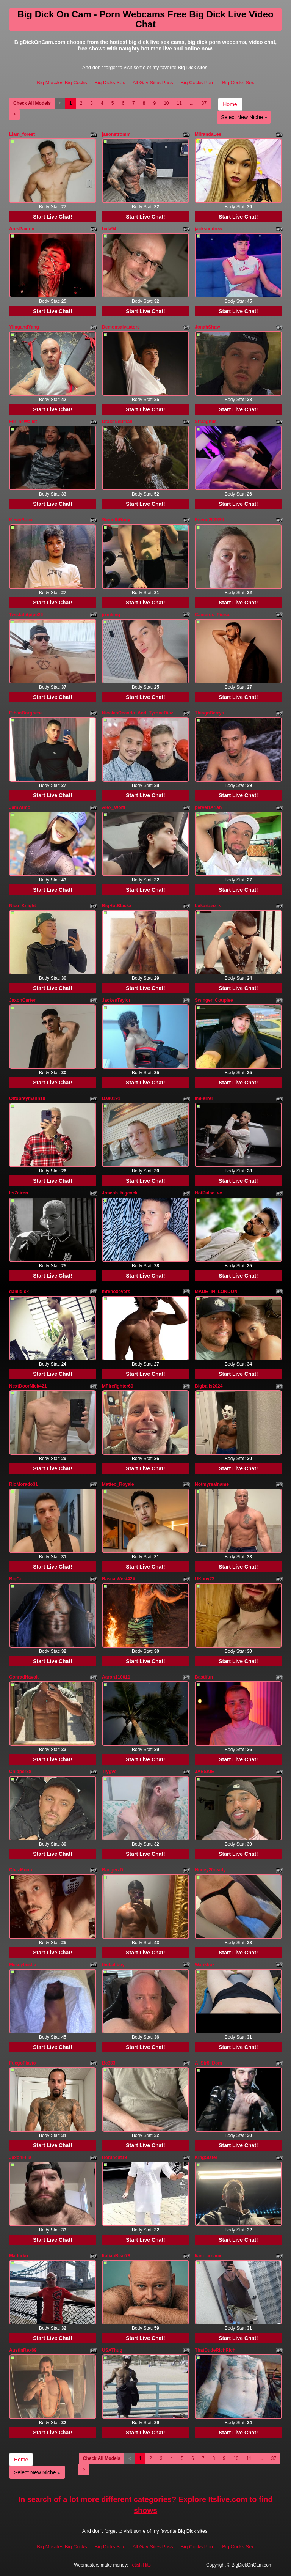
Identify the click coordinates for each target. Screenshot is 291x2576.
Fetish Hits (140, 2565)
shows (145, 2510)
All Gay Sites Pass (153, 82)
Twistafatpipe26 (26, 614)
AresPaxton (21, 228)
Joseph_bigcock (120, 1193)
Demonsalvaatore (121, 327)
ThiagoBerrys (209, 713)
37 (204, 103)
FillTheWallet (23, 421)
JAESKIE (204, 1771)
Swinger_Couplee (214, 1000)
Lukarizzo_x (208, 905)
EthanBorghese (26, 713)
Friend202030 (209, 519)
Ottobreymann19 (27, 1098)
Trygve (109, 1771)
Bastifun (204, 1677)
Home (230, 104)
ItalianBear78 (116, 2255)
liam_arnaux (208, 2255)
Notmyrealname (212, 1484)
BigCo (15, 1578)
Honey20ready (210, 1870)
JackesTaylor (116, 1000)
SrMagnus (206, 421)
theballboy (113, 1964)
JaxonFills (20, 2157)
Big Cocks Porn (198, 82)
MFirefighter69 (117, 1386)
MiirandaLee (208, 134)
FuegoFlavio (22, 2063)
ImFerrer (204, 1098)
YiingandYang (24, 327)
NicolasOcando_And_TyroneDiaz (137, 713)
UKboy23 (204, 1578)
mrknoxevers (116, 1291)
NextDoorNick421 (28, 1386)
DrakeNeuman (117, 421)
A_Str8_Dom (208, 2063)
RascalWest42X (119, 1578)
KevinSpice (21, 519)
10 (166, 103)
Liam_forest (22, 134)
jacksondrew (208, 228)
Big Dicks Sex (109, 82)
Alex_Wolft (113, 807)
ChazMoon (20, 1870)
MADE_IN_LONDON (216, 1291)
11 (179, 103)
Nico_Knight (22, 905)
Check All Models (32, 103)
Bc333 (108, 2063)
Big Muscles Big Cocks (62, 82)
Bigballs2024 (208, 1386)
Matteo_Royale (118, 1484)
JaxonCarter (22, 1000)
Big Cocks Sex (238, 82)
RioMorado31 (23, 1484)
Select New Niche (244, 117)
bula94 (109, 228)
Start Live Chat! (52, 217)
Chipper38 (20, 1771)
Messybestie (22, 1964)
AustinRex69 (23, 2350)
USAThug (112, 2350)
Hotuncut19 (114, 2157)
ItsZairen (18, 1193)
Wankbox (205, 1964)
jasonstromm (116, 134)
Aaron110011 (116, 1677)
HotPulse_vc (208, 1193)
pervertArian (208, 807)
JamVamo (19, 807)
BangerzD (112, 1870)
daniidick (19, 1291)
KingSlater (206, 2157)
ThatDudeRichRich (215, 2350)
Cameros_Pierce (212, 614)
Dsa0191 (111, 1098)
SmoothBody (116, 519)
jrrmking (111, 614)
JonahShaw (207, 327)
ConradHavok (24, 1677)
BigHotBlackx (116, 905)
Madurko (18, 2255)
